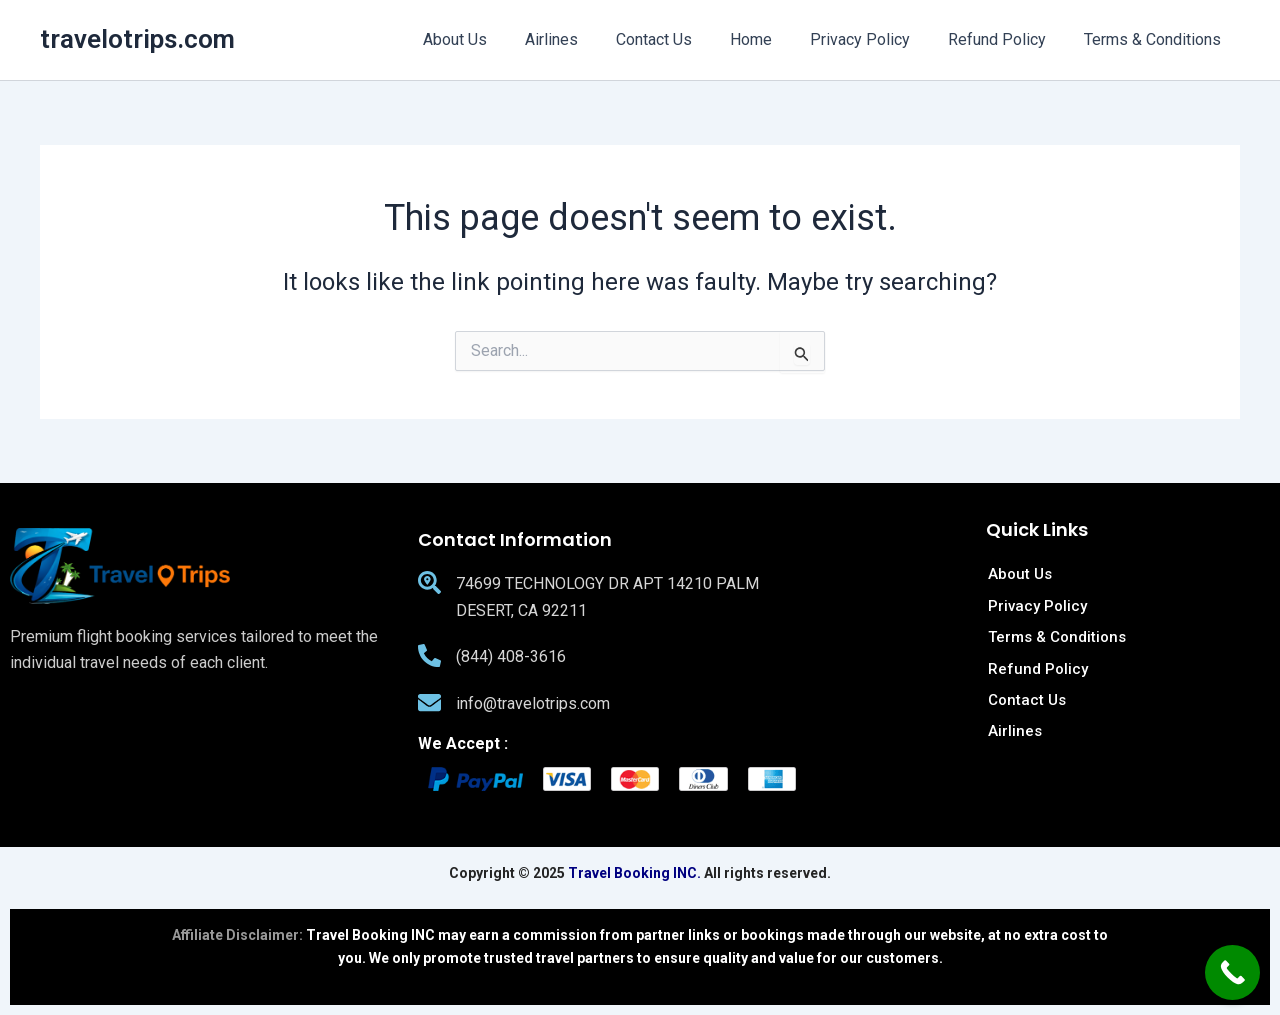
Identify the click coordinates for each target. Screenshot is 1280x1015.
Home (772, 39)
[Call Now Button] (1232, 972)
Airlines (584, 39)
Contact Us (681, 39)
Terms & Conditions (1155, 39)
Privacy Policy (875, 39)
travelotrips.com (137, 39)
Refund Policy (1006, 39)
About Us (494, 39)
